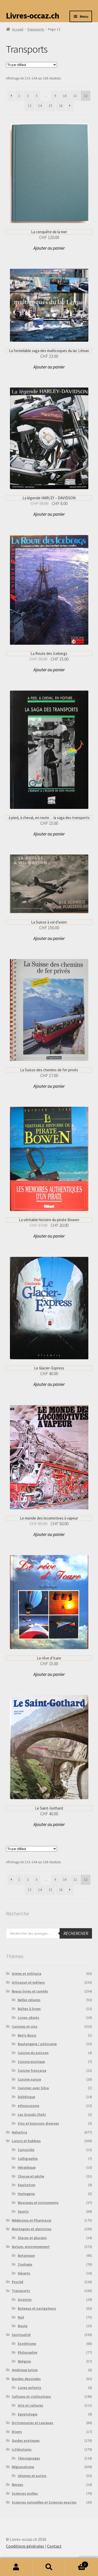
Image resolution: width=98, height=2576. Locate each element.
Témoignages (29, 2458)
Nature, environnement (31, 2246)
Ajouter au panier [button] (49, 248)
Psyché (17, 2281)
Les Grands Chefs (32, 2114)
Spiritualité (21, 2334)
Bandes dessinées (26, 2378)
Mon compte (16, 2567)
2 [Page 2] (28, 96)
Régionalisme (23, 2466)
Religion (24, 2361)
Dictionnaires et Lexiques (32, 2422)
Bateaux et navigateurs (37, 2308)
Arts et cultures (30, 2405)
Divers (17, 2431)
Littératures (22, 2449)
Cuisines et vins (24, 2026)
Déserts (24, 2273)
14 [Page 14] (40, 105)
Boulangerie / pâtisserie (37, 2044)
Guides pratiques (26, 2440)
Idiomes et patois (32, 2475)
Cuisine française (32, 2070)
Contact (54, 2546)
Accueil (17, 29)
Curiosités (26, 2149)
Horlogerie (26, 2193)
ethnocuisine (28, 2105)
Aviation (25, 2299)
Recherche (49, 2567)
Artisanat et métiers (28, 1982)
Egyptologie (27, 2414)
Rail (21, 2317)
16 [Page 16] (61, 105)
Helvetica (19, 2132)
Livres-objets (28, 2017)
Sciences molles (25, 2493)
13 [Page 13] (29, 105)
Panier (76, 2563)
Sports (23, 2211)
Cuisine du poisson (33, 2052)
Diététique (26, 2096)
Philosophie (27, 2352)
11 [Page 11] (75, 96)
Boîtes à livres (29, 2008)
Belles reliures (29, 1999)
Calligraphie (28, 2158)
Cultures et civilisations (31, 2396)
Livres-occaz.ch (32, 15)
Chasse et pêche (31, 2176)
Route (22, 2325)
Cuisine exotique (31, 2061)
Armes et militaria (26, 1973)
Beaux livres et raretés (30, 1991)
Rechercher (76, 1933)
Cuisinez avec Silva (33, 2088)
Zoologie (25, 2264)
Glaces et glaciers (32, 2237)
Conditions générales (25, 2546)
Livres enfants (29, 2387)
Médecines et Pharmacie (31, 2220)
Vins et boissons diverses (38, 2123)
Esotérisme (27, 2343)
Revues (17, 2484)
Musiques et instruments (38, 2202)
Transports (35, 29)
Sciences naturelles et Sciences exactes (44, 2502)
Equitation (26, 2184)
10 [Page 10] (65, 96)
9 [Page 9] (55, 96)
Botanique (26, 2255)
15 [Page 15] (50, 105)
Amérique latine (25, 2370)
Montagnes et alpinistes (31, 2229)
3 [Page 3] (36, 96)
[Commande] (31, 64)
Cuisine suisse (29, 2079)
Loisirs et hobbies (26, 2140)
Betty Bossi (27, 2035)
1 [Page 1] (19, 96)
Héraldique (27, 2167)
